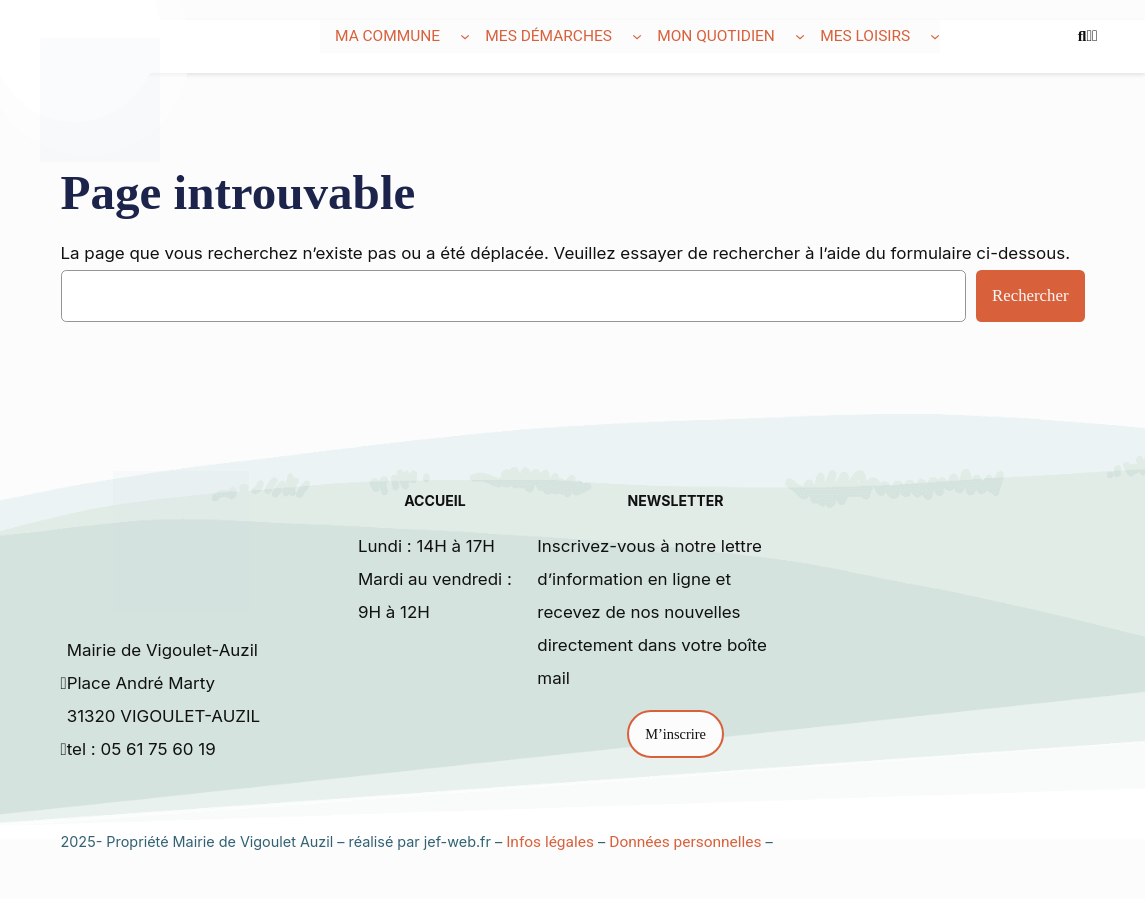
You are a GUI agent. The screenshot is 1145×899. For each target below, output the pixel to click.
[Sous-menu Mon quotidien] (800, 36)
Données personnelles (685, 842)
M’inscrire (675, 734)
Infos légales (550, 842)
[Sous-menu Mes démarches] (637, 36)
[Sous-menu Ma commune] (465, 36)
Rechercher (1030, 295)
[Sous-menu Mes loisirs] (935, 36)
